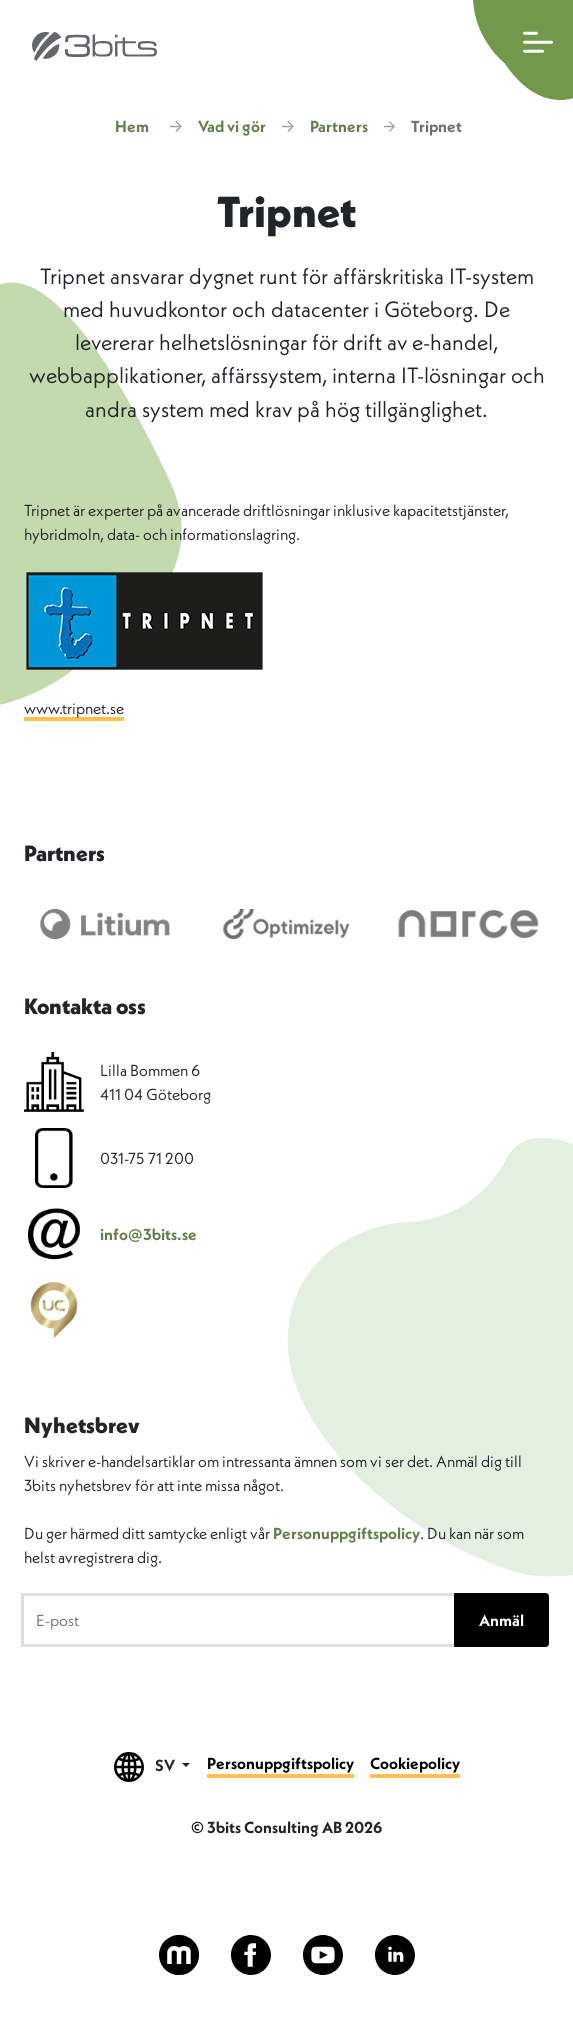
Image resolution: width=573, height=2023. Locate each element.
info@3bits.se (148, 1234)
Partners (339, 126)
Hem (132, 126)
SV (152, 1766)
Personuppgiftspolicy (346, 1533)
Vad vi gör (232, 126)
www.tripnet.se (74, 708)
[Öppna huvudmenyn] (523, 50)
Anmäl (501, 1620)
